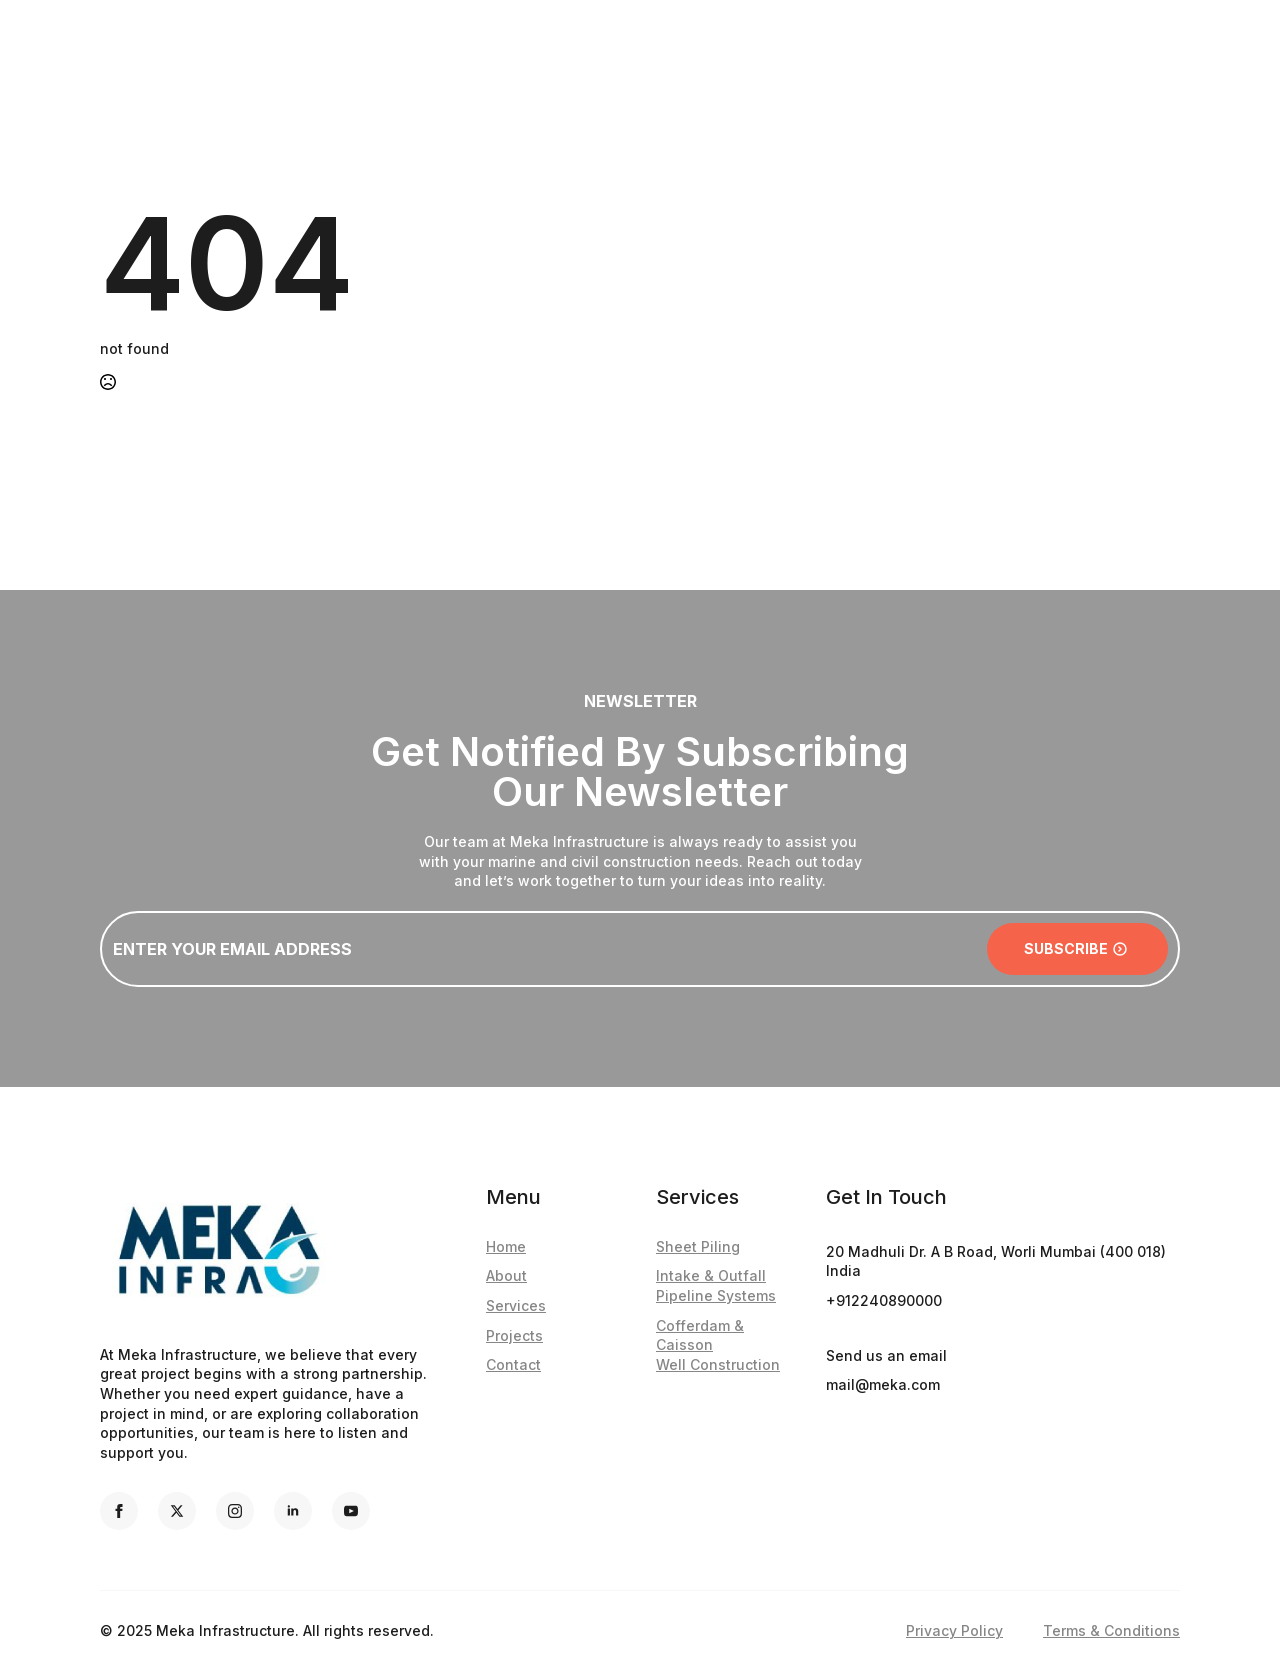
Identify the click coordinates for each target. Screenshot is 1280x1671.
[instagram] (235, 1511)
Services (516, 1305)
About (506, 1275)
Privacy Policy (954, 1630)
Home (506, 1246)
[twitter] (177, 1511)
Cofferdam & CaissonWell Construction (718, 1345)
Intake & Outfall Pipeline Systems (716, 1285)
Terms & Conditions (1111, 1630)
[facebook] (119, 1511)
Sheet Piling (698, 1246)
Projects (514, 1335)
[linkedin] (293, 1511)
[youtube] (351, 1511)
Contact (513, 1364)
